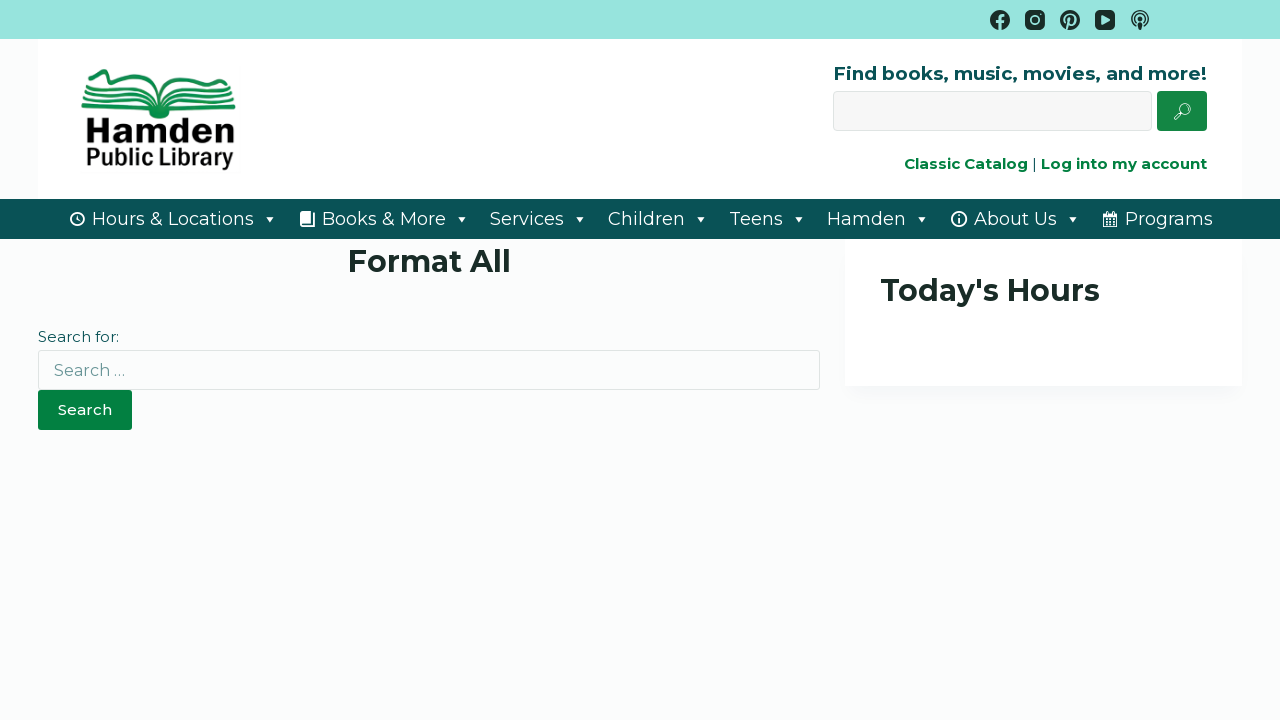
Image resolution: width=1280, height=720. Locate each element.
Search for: (78, 336)
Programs (1169, 219)
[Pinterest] (1070, 20)
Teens (768, 219)
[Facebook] (1000, 20)
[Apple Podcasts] (1140, 20)
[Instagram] (1035, 20)
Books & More (396, 219)
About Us (1027, 219)
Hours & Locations (185, 219)
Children (658, 219)
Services (539, 219)
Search (85, 409)
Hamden (878, 219)
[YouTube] (1105, 20)
